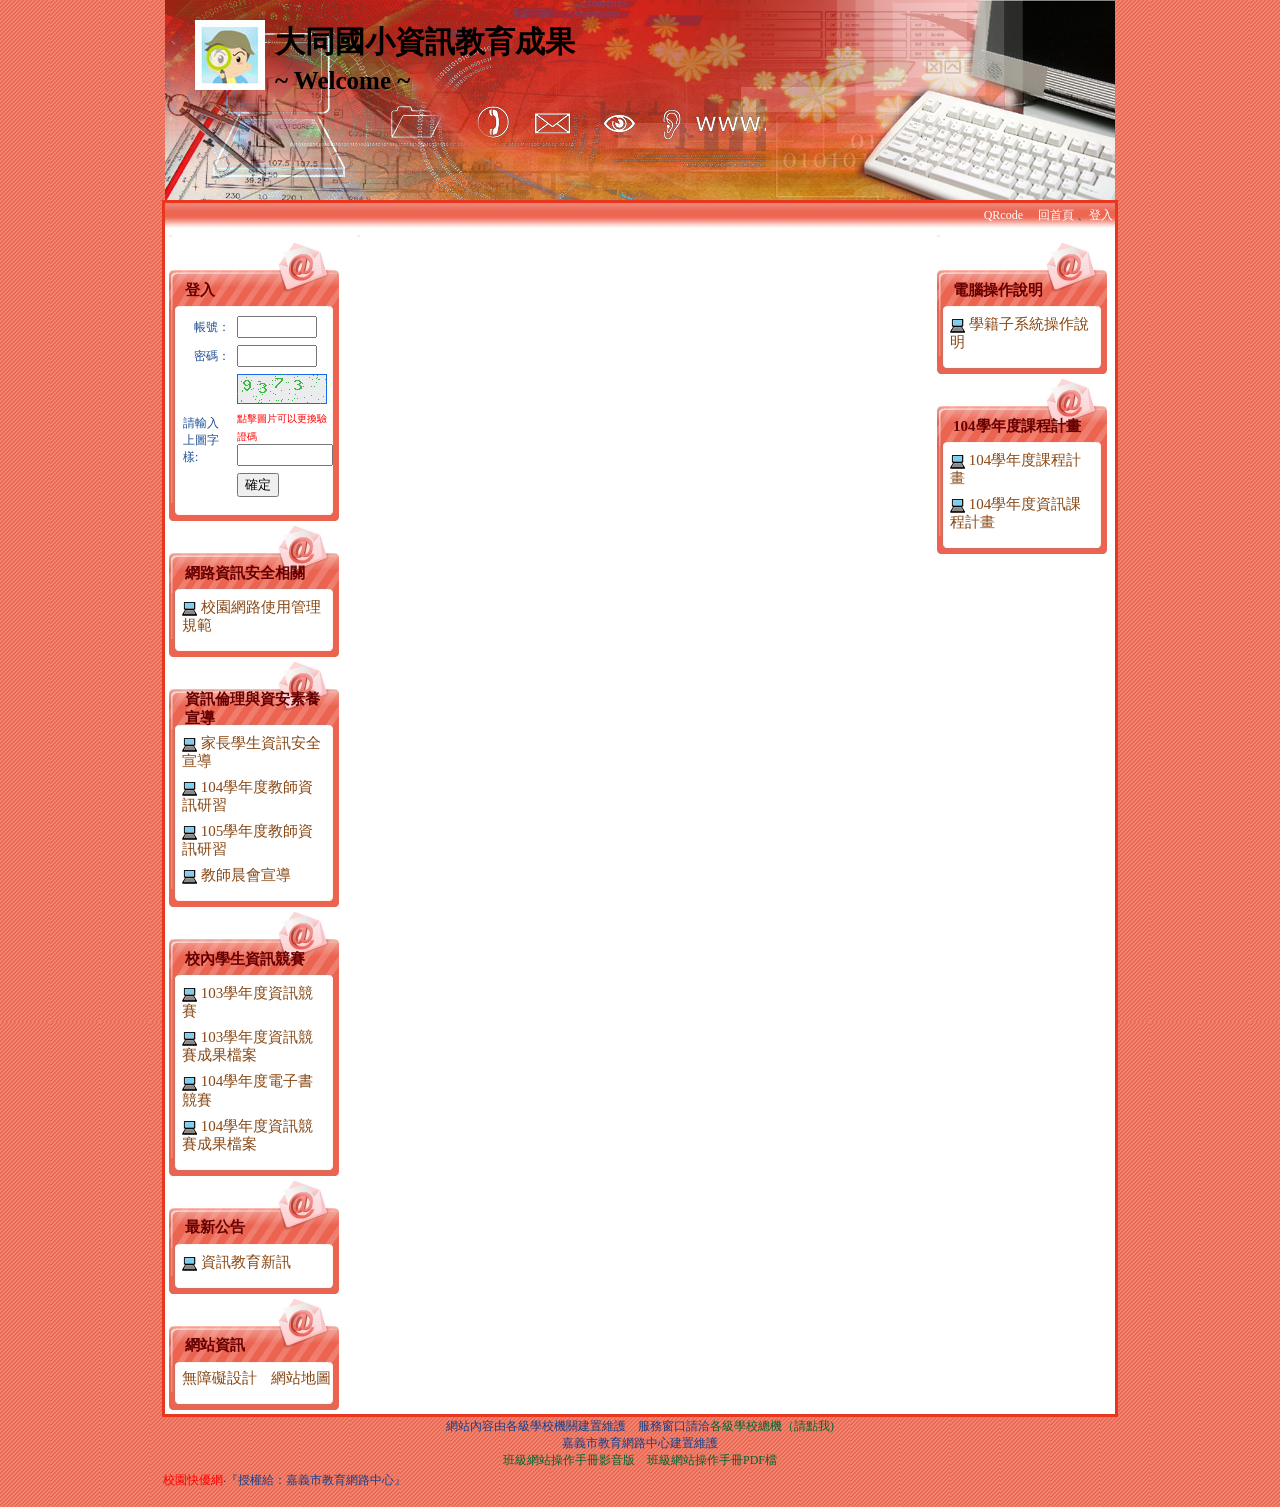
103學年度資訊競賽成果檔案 (247, 1046)
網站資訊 (215, 1345)
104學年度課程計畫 (1017, 426)
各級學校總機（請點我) (772, 1426)
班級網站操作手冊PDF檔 (712, 1460)
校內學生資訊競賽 (245, 959)
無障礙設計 (219, 1378)
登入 (1101, 215)
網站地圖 (301, 1378)
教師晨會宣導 (236, 875)
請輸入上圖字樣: (201, 440)
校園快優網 (193, 1480)
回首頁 (1056, 215)
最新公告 (215, 1227)
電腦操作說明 (998, 290)
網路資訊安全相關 (245, 573)
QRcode (1003, 215)
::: (170, 235)
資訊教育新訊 (236, 1262)
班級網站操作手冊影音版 (569, 1460)
